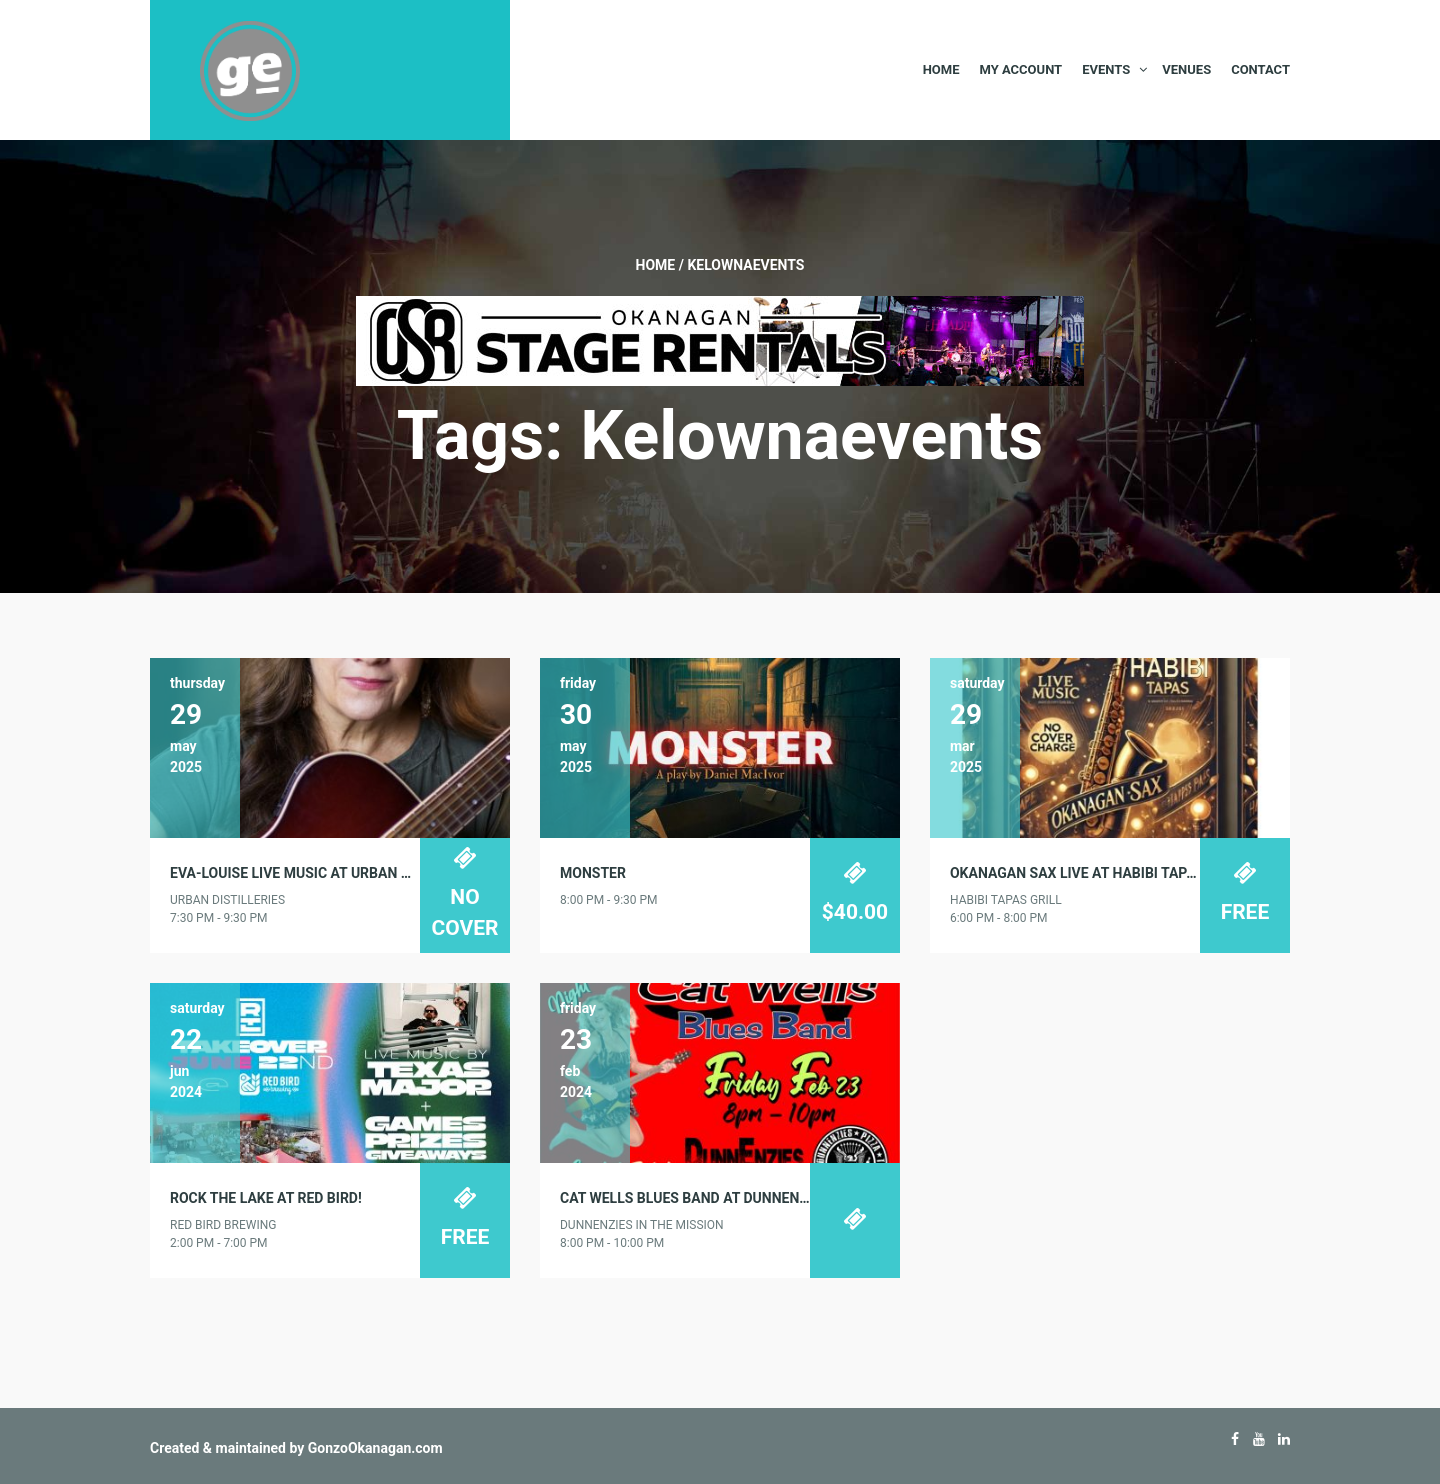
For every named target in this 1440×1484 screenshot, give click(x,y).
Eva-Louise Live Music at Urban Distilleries (329, 873)
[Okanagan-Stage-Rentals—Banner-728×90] (720, 340)
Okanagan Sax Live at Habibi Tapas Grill (1098, 873)
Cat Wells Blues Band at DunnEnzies (694, 1198)
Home (941, 69)
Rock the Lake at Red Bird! (266, 1198)
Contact (1260, 69)
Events (1106, 69)
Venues (1186, 69)
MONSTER (593, 873)
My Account (1020, 69)
